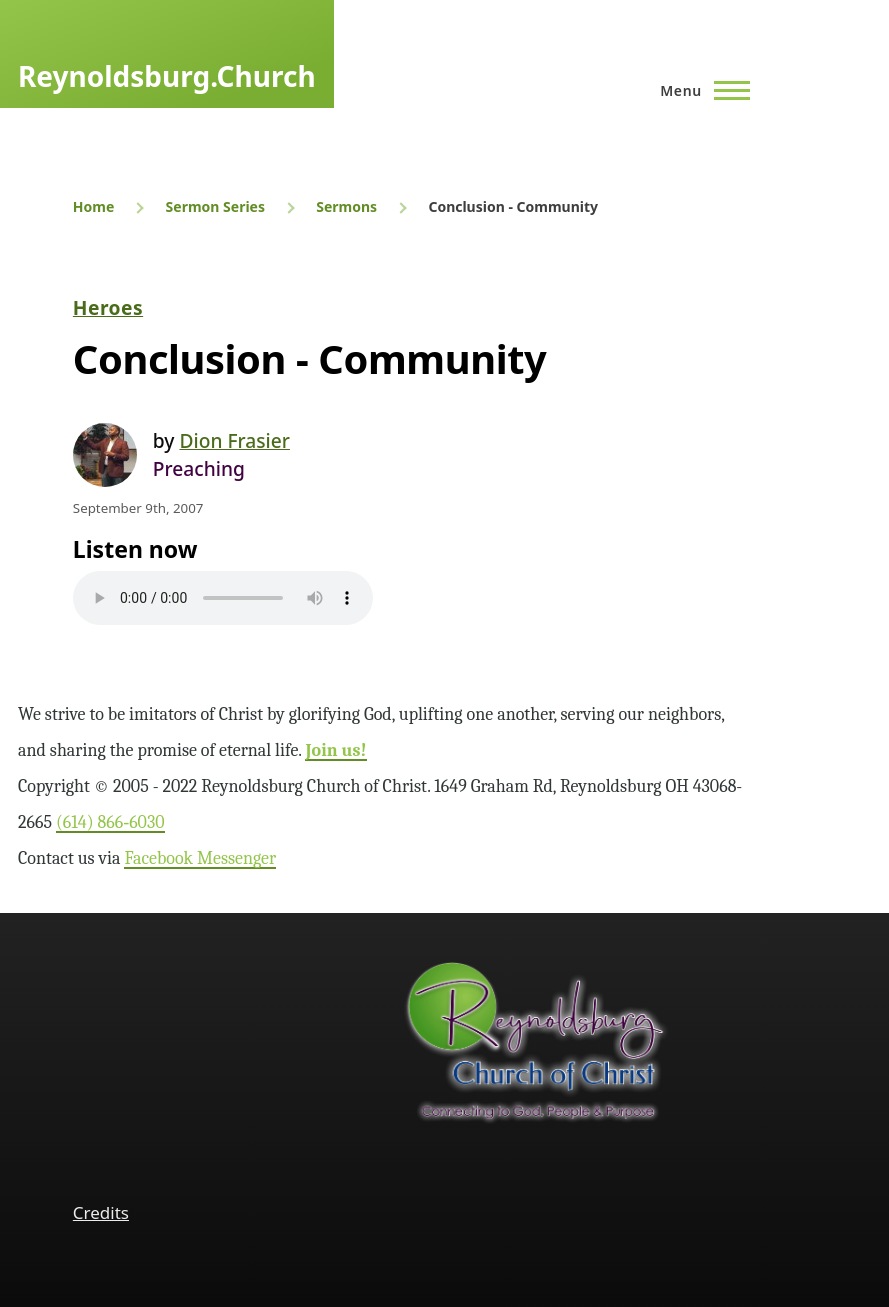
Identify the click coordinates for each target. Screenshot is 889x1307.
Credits (101, 1212)
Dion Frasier (234, 440)
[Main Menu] (699, 90)
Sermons (346, 206)
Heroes (108, 307)
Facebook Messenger (200, 858)
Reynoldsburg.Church (167, 76)
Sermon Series (215, 206)
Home (93, 206)
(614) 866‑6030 (110, 822)
